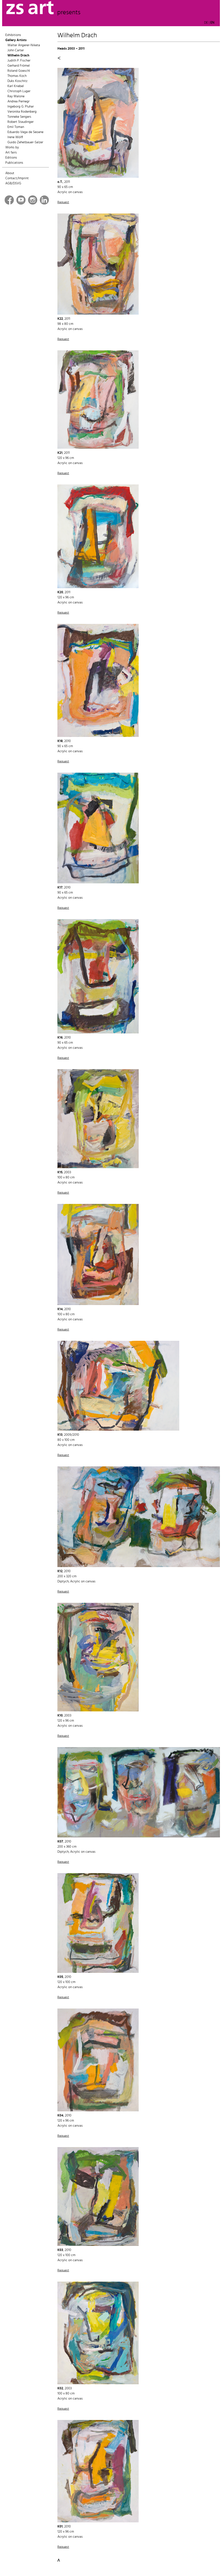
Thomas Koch (17, 76)
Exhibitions (13, 35)
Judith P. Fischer (18, 60)
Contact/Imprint (17, 178)
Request (63, 202)
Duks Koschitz (17, 81)
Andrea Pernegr (18, 101)
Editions (11, 157)
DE (206, 23)
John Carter (15, 50)
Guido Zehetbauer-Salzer (25, 142)
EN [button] (212, 23)
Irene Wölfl (15, 137)
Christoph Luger (18, 91)
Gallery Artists (16, 40)
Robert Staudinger (20, 122)
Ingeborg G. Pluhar (20, 106)
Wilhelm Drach (18, 55)
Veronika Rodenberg (22, 112)
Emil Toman (15, 127)
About (9, 173)
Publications (14, 163)
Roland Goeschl (18, 71)
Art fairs (11, 152)
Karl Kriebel (15, 86)
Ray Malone (15, 96)
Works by (12, 147)
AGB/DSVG (13, 183)
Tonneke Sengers (19, 117)
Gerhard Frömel (18, 66)
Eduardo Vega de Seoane (25, 132)
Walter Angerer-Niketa (23, 45)
